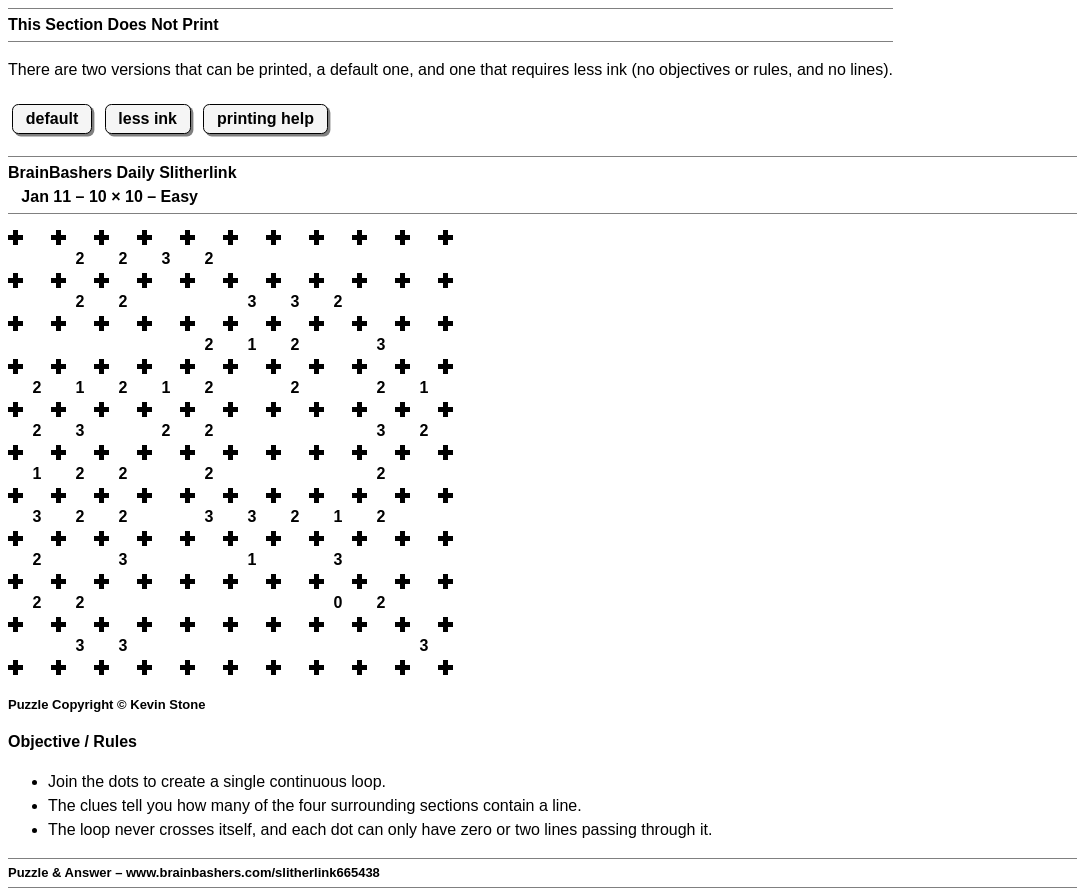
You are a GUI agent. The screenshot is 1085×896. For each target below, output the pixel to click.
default (52, 118)
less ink (147, 118)
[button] (37, 237)
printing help (265, 118)
